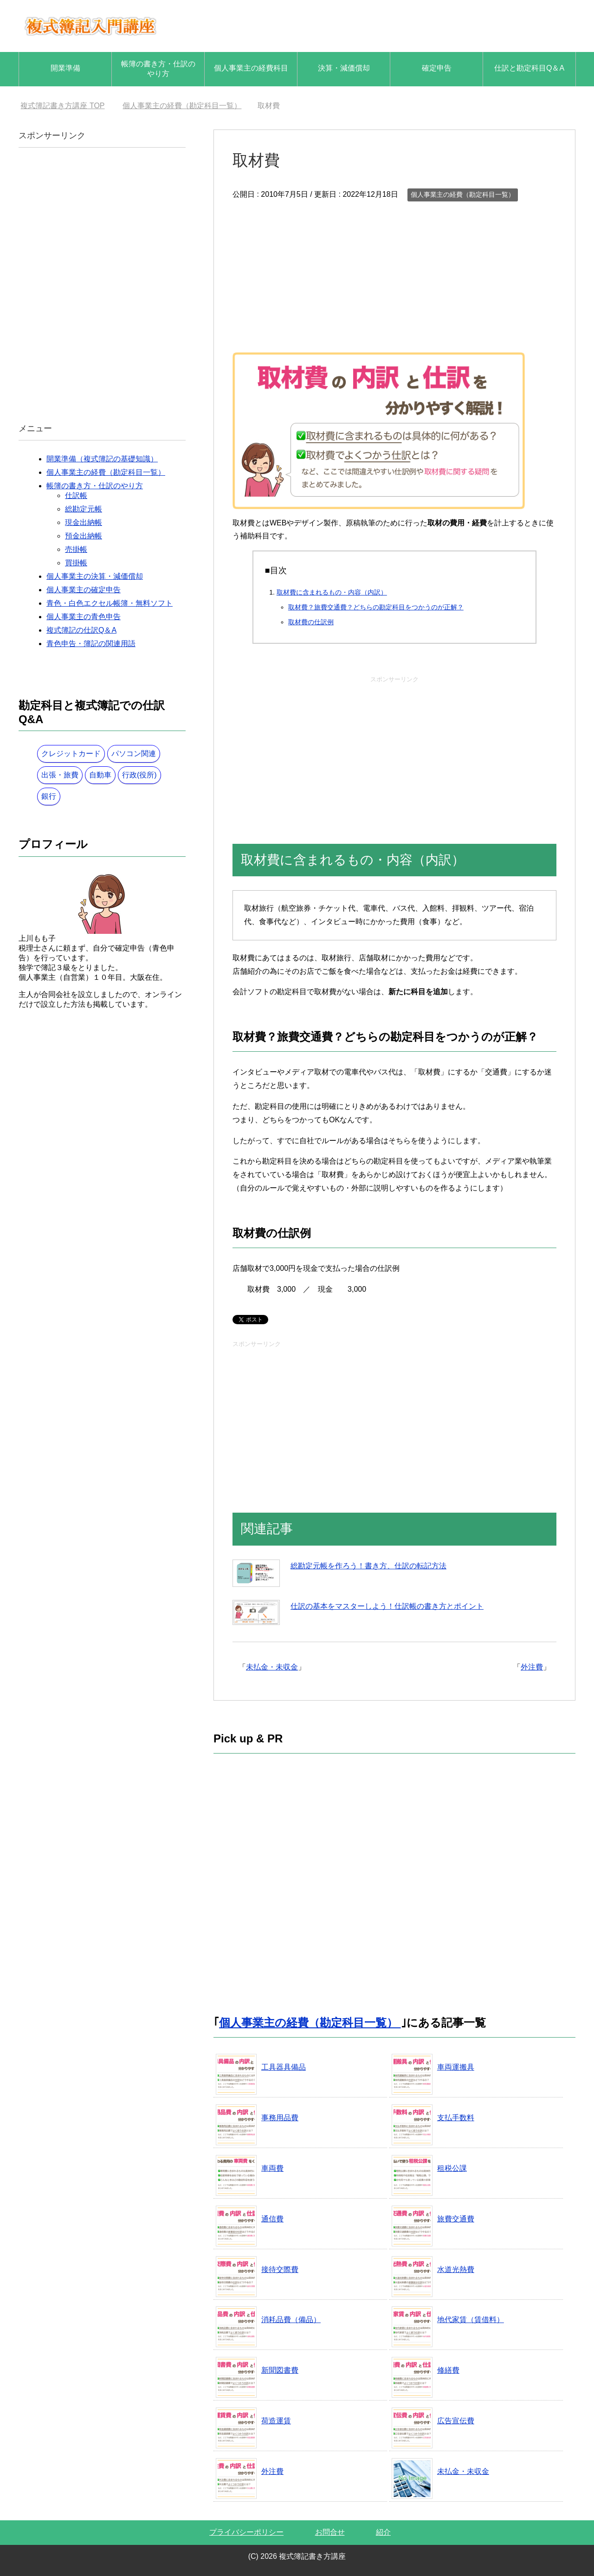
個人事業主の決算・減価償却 (94, 576)
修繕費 (448, 2370)
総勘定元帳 (83, 509)
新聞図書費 (279, 2370)
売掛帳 (76, 549)
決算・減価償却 (344, 68)
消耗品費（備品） (291, 2320)
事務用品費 (279, 2118)
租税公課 (452, 2168)
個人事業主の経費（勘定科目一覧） (463, 194)
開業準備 (65, 68)
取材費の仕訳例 (311, 622)
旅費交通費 (455, 2219)
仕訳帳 (76, 495)
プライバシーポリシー (246, 2532)
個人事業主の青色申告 (83, 617)
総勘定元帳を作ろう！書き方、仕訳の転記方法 (368, 1566)
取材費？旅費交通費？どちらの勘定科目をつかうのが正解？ (376, 607)
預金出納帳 (83, 536)
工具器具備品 (283, 2067)
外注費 (532, 1667)
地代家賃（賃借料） (470, 2320)
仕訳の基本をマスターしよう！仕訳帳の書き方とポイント (387, 1606)
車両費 (272, 2168)
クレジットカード (71, 753)
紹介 (383, 2532)
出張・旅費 (59, 775)
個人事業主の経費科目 (251, 68)
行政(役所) (139, 775)
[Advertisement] (394, 273)
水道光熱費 (455, 2269)
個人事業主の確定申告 (83, 590)
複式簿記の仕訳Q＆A (81, 630)
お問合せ (330, 2532)
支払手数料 (455, 2118)
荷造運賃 (276, 2421)
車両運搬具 (455, 2067)
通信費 (272, 2219)
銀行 (48, 796)
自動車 (100, 775)
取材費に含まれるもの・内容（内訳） (332, 592)
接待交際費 (279, 2269)
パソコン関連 (133, 753)
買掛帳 (76, 563)
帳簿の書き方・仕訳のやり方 (158, 69)
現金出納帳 (83, 522)
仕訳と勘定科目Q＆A (529, 68)
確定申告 (437, 68)
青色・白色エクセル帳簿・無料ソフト (109, 603)
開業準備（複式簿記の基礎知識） (102, 459)
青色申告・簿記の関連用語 (91, 643)
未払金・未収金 (272, 1667)
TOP (62, 106)
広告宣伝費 (455, 2421)
